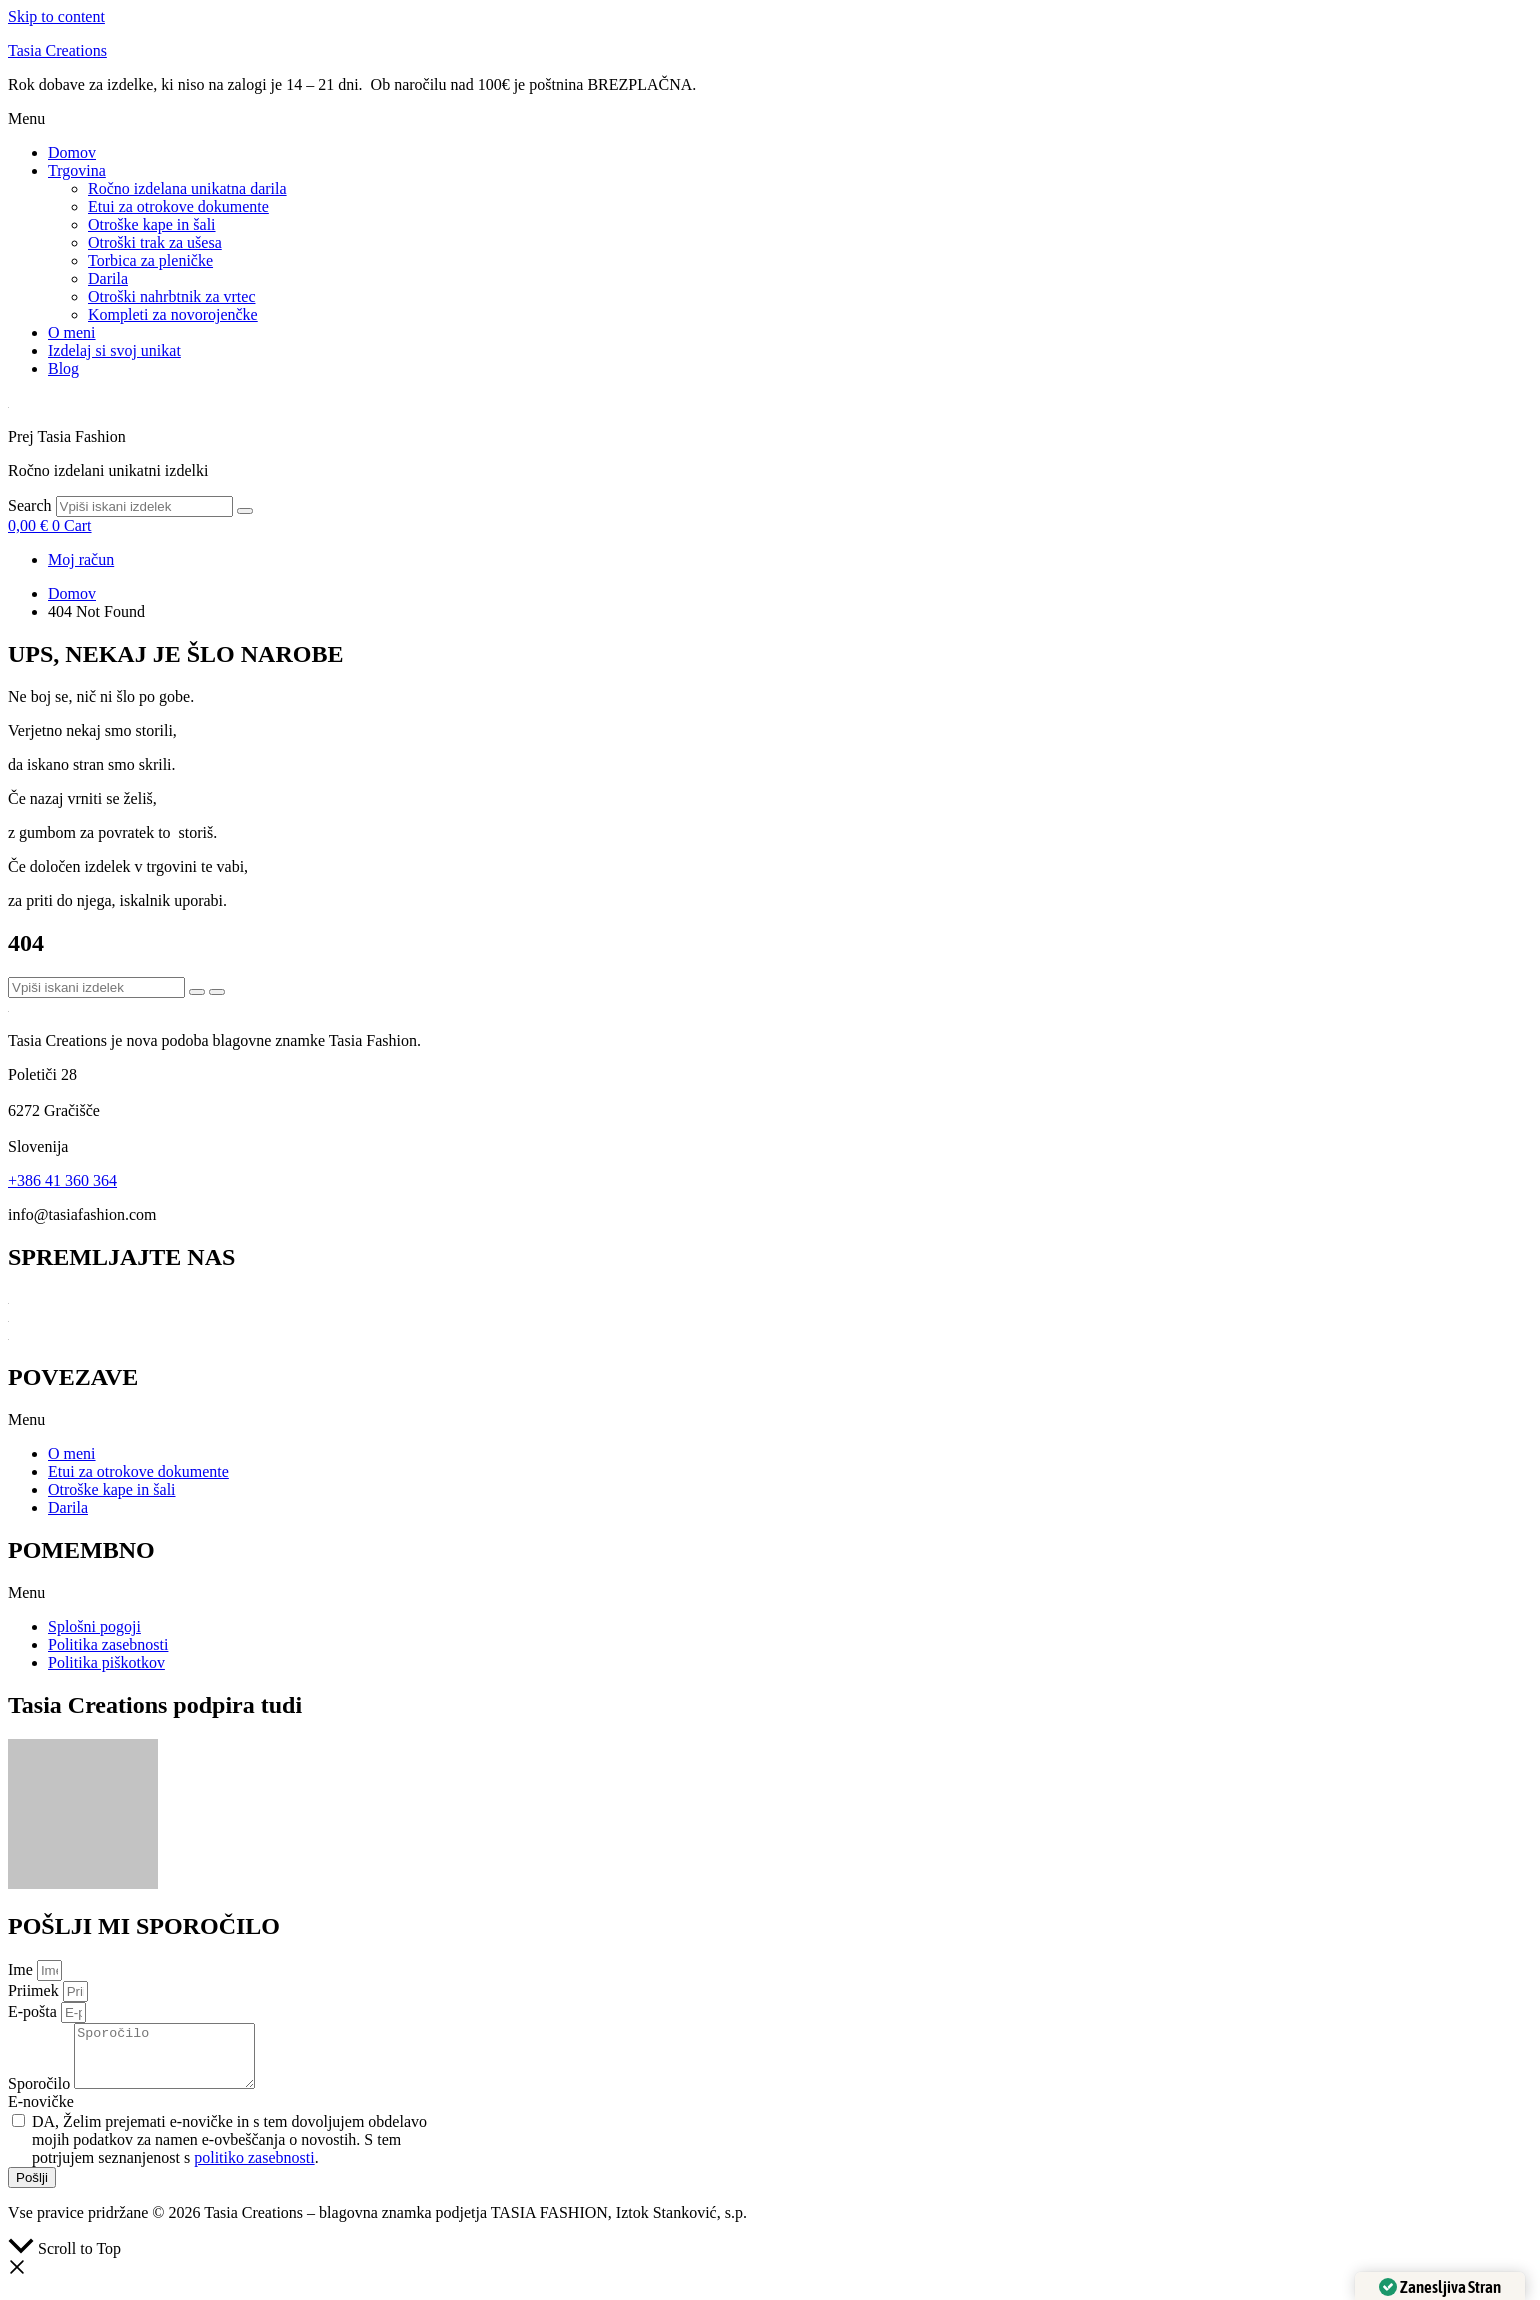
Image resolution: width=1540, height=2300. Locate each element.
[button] (770, 119)
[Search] (245, 511)
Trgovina (77, 170)
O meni (72, 332)
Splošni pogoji (94, 1626)
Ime (22, 1969)
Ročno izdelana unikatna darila (187, 188)
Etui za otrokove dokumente (178, 206)
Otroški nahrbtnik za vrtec (172, 296)
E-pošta (34, 2011)
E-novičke (41, 2113)
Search (30, 505)
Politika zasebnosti (108, 1644)
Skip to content (56, 16)
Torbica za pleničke (150, 260)
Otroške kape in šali (152, 224)
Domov (72, 152)
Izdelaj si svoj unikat (114, 350)
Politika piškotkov (106, 1662)
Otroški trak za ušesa (155, 242)
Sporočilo (41, 2095)
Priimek (35, 1990)
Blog (63, 368)
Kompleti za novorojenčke (173, 314)
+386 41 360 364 (62, 1180)
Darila (108, 278)
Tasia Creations (57, 50)
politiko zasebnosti (254, 2169)
